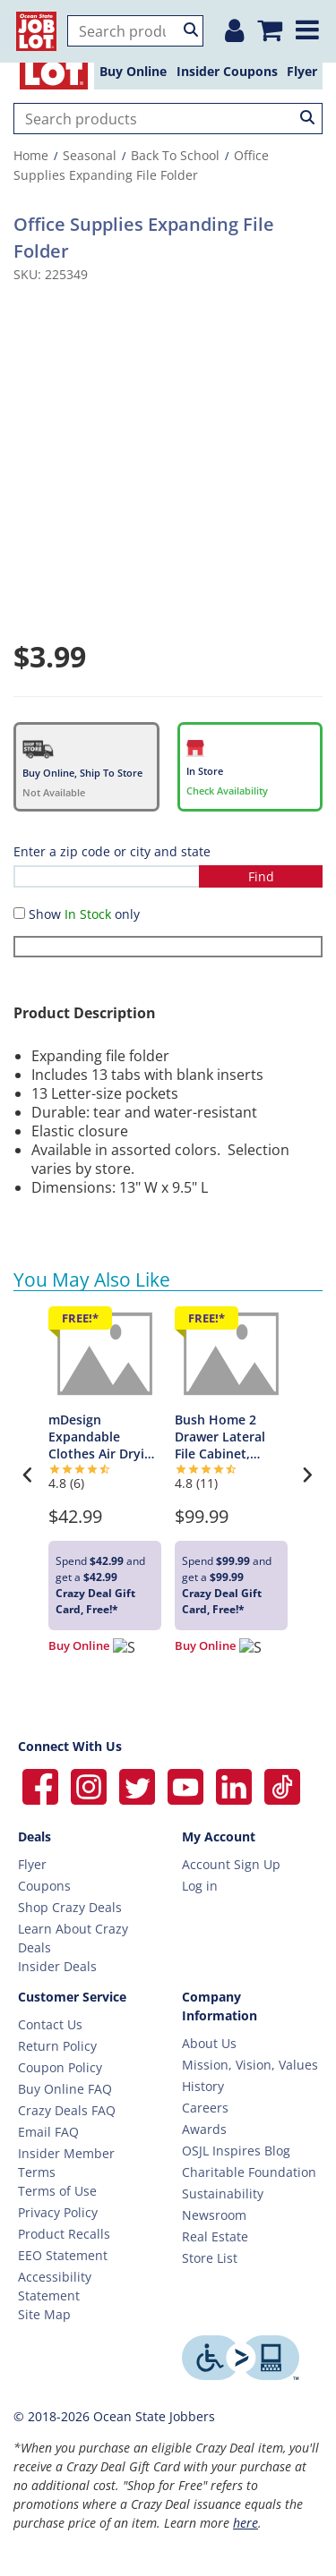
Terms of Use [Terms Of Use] (57, 2190)
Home (30, 155)
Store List (209, 2257)
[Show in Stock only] (19, 913)
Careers (205, 2107)
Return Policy (57, 2045)
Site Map (44, 2314)
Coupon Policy (60, 2067)
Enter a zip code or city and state (112, 851)
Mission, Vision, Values (250, 2064)
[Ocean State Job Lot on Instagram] (90, 1785)
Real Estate (215, 2236)
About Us (209, 2043)
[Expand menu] (310, 23)
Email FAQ (48, 2131)
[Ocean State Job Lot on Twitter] (139, 1785)
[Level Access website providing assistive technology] (250, 2358)
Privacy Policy (58, 2212)
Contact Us (50, 2024)
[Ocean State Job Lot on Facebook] (42, 1785)
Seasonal (89, 155)
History (203, 2086)
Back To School (175, 155)
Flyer (302, 71)
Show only (84, 913)
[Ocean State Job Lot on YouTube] (187, 1785)
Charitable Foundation (249, 2172)
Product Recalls (64, 2233)
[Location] (226, 24)
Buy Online (133, 71)
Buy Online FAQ (65, 2088)
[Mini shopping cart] (269, 24)
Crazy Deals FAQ (67, 2110)
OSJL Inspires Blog (236, 2150)
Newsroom (214, 2214)
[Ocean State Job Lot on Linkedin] (235, 1785)
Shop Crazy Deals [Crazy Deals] (70, 1907)
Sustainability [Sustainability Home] (222, 2193)
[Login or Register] (186, 24)
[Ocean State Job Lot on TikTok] (282, 1785)
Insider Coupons (227, 71)
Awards (204, 2129)
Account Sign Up (231, 1864)
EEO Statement (63, 2255)
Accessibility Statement (54, 2286)
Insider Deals (57, 1966)
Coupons (44, 1885)
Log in (200, 1885)
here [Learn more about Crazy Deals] (245, 2522)
